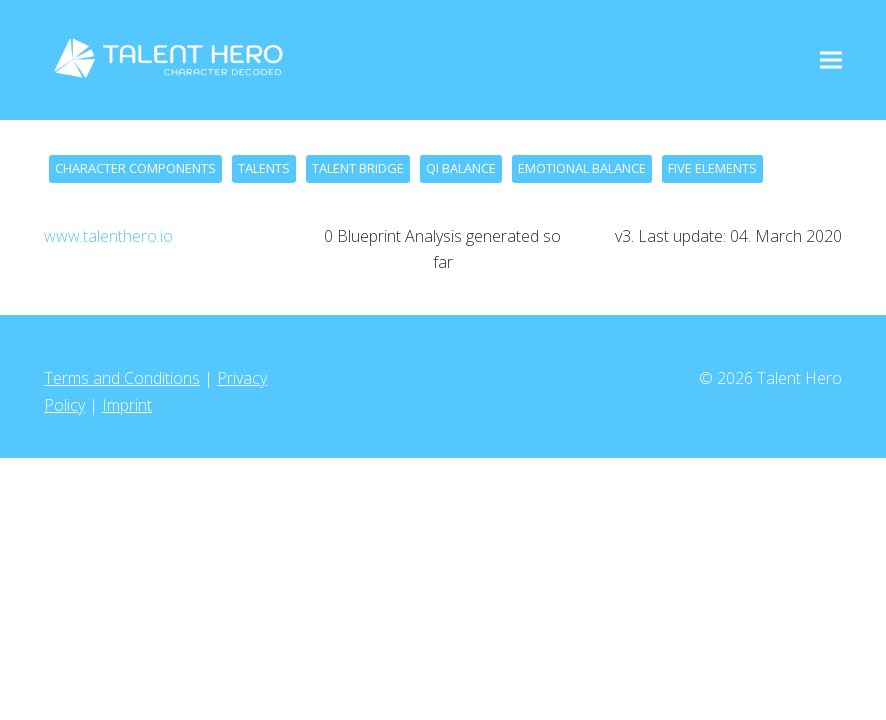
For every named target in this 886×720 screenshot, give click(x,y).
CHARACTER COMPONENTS (135, 168)
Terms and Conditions (122, 378)
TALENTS (264, 168)
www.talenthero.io (108, 236)
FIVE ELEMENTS (712, 168)
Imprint (127, 405)
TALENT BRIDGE (358, 168)
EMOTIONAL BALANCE (582, 168)
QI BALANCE (461, 168)
